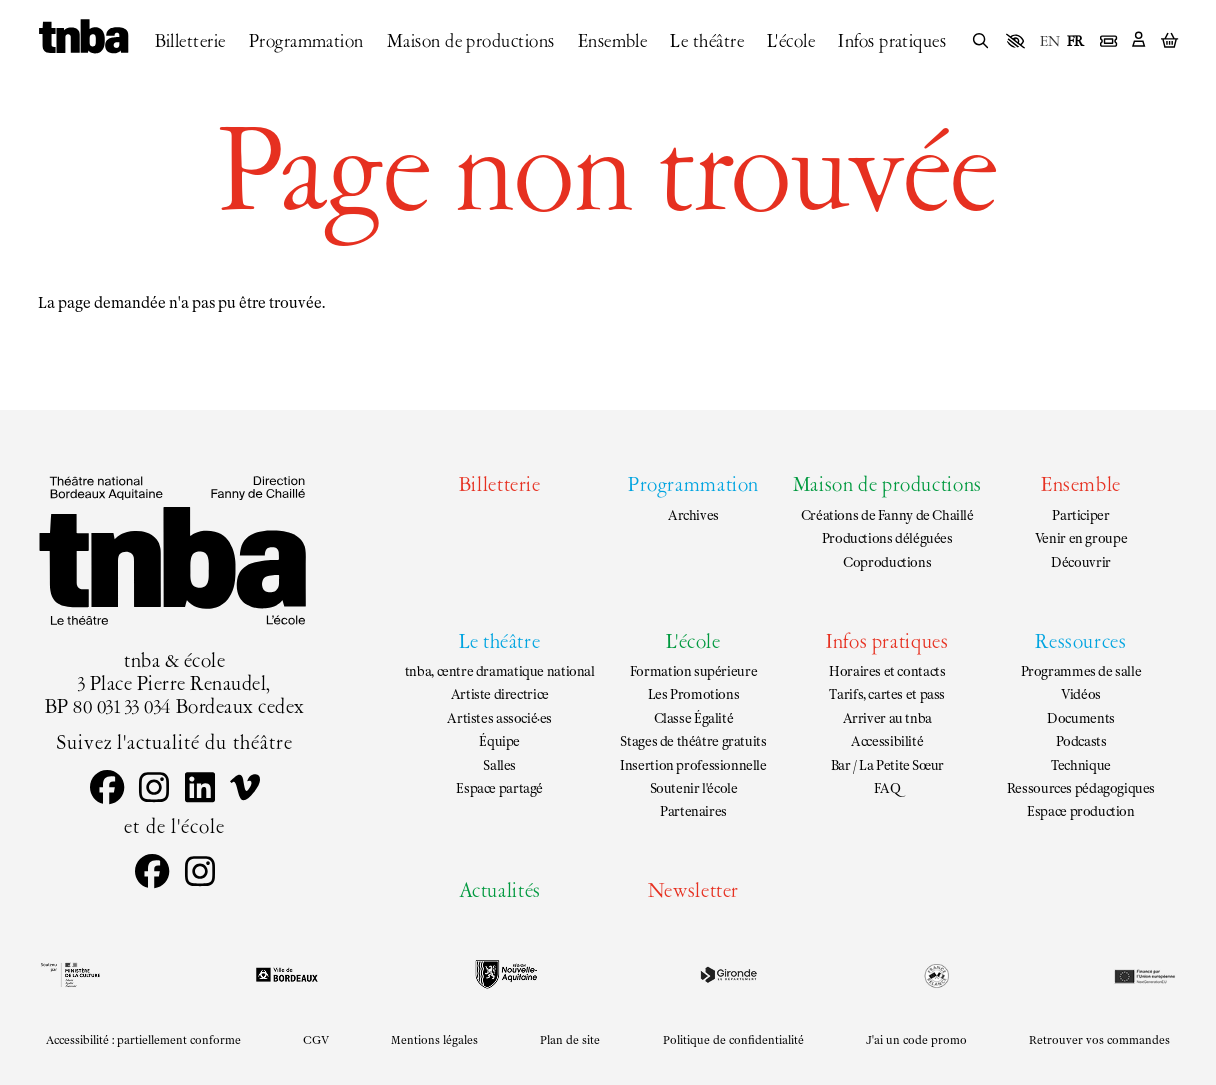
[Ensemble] (613, 42)
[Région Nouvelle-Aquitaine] (506, 974)
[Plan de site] (570, 1041)
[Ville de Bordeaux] (287, 974)
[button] (1015, 40)
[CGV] (315, 1041)
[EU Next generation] (1143, 975)
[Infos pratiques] (892, 42)
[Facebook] (107, 790)
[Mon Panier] (1169, 41)
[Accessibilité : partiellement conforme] (143, 1041)
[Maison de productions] (471, 42)
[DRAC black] (69, 975)
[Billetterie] (190, 42)
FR (1075, 42)
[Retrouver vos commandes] (1100, 1041)
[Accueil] (84, 38)
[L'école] (791, 42)
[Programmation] (306, 42)
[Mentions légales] (435, 1041)
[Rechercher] (980, 42)
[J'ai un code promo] (916, 1041)
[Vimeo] (244, 790)
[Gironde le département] (728, 975)
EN (1050, 42)
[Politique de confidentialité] (733, 1041)
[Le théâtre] (707, 42)
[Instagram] (154, 790)
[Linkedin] (199, 790)
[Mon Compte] (1138, 41)
